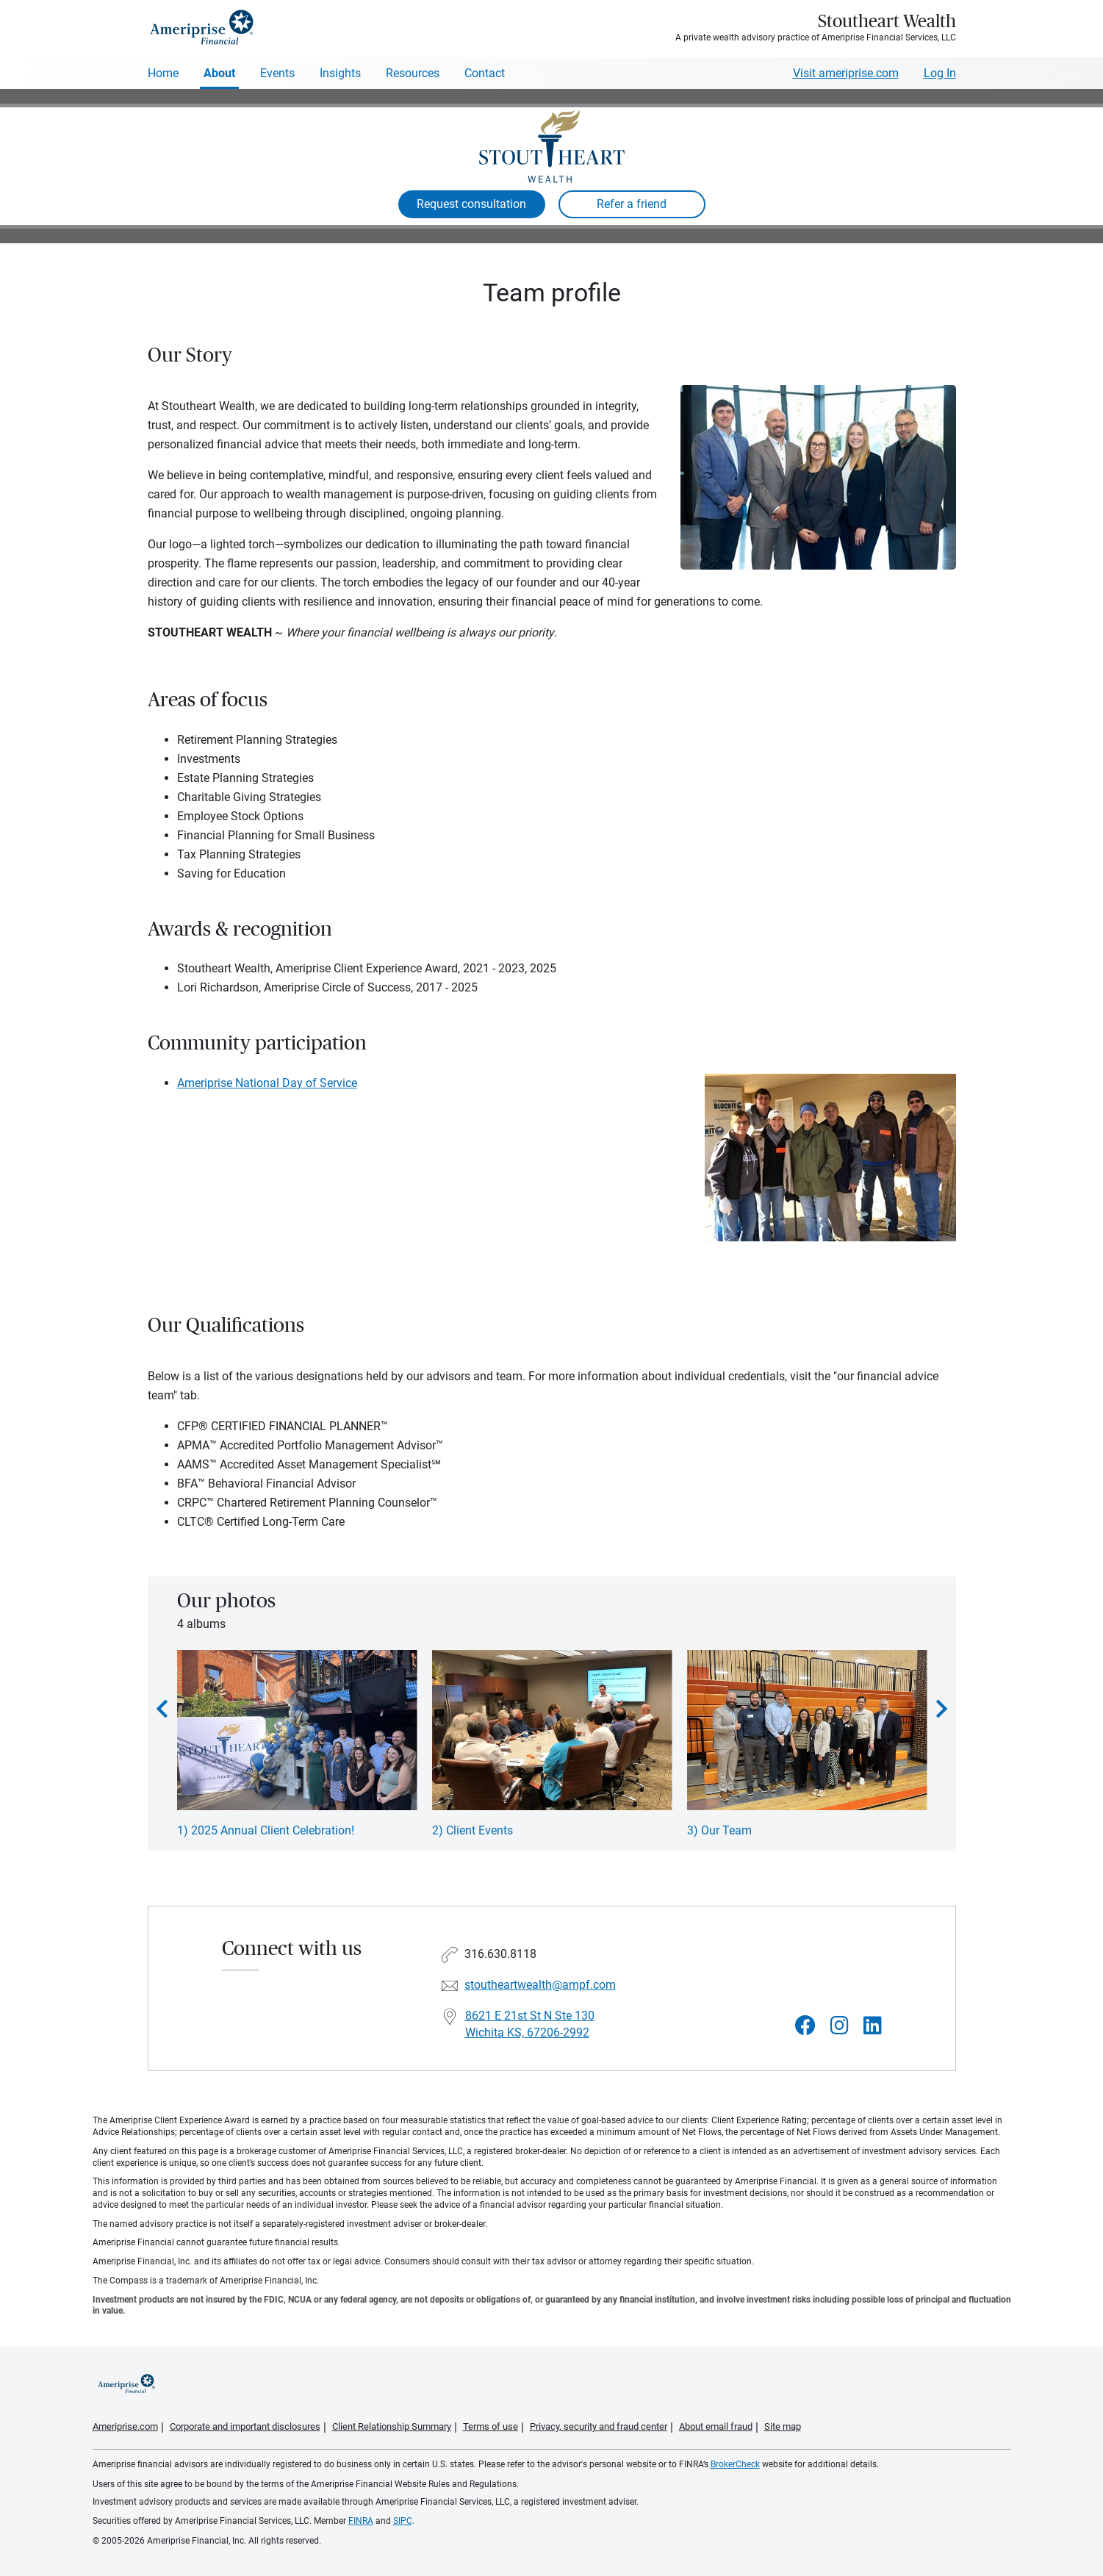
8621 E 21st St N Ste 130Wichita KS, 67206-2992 (529, 2024)
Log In (940, 73)
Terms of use (490, 2426)
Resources (412, 73)
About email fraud (715, 2426)
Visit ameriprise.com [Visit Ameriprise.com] (846, 73)
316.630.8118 (500, 1954)
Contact (484, 73)
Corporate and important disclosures (245, 2426)
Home (163, 73)
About (219, 73)
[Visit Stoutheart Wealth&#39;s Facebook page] (805, 2026)
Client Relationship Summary (391, 2426)
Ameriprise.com (125, 2426)
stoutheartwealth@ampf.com (540, 1985)
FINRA (360, 2521)
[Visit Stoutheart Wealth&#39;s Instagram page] (839, 2026)
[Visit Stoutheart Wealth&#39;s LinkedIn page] (872, 2026)
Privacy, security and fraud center (598, 2426)
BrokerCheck (735, 2464)
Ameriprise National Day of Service (267, 1083)
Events (277, 73)
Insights (340, 73)
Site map (782, 2426)
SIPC (402, 2521)
